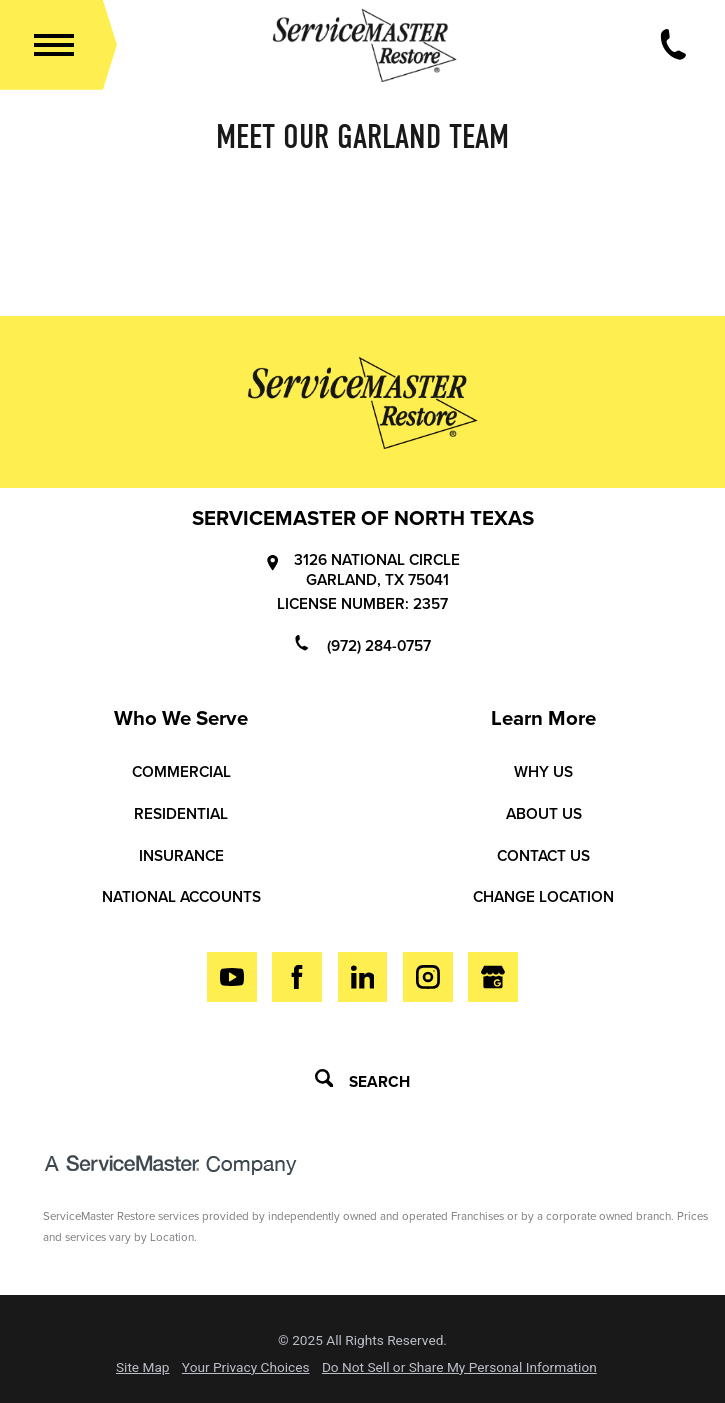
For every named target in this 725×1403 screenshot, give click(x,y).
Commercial (181, 772)
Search (362, 1080)
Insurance (181, 856)
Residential (181, 814)
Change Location (543, 897)
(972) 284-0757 (362, 644)
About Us (544, 814)
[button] (54, 45)
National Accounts (181, 897)
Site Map (143, 1368)
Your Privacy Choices (246, 1368)
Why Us (543, 772)
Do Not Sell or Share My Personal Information (459, 1368)
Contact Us (543, 856)
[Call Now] (673, 44)
